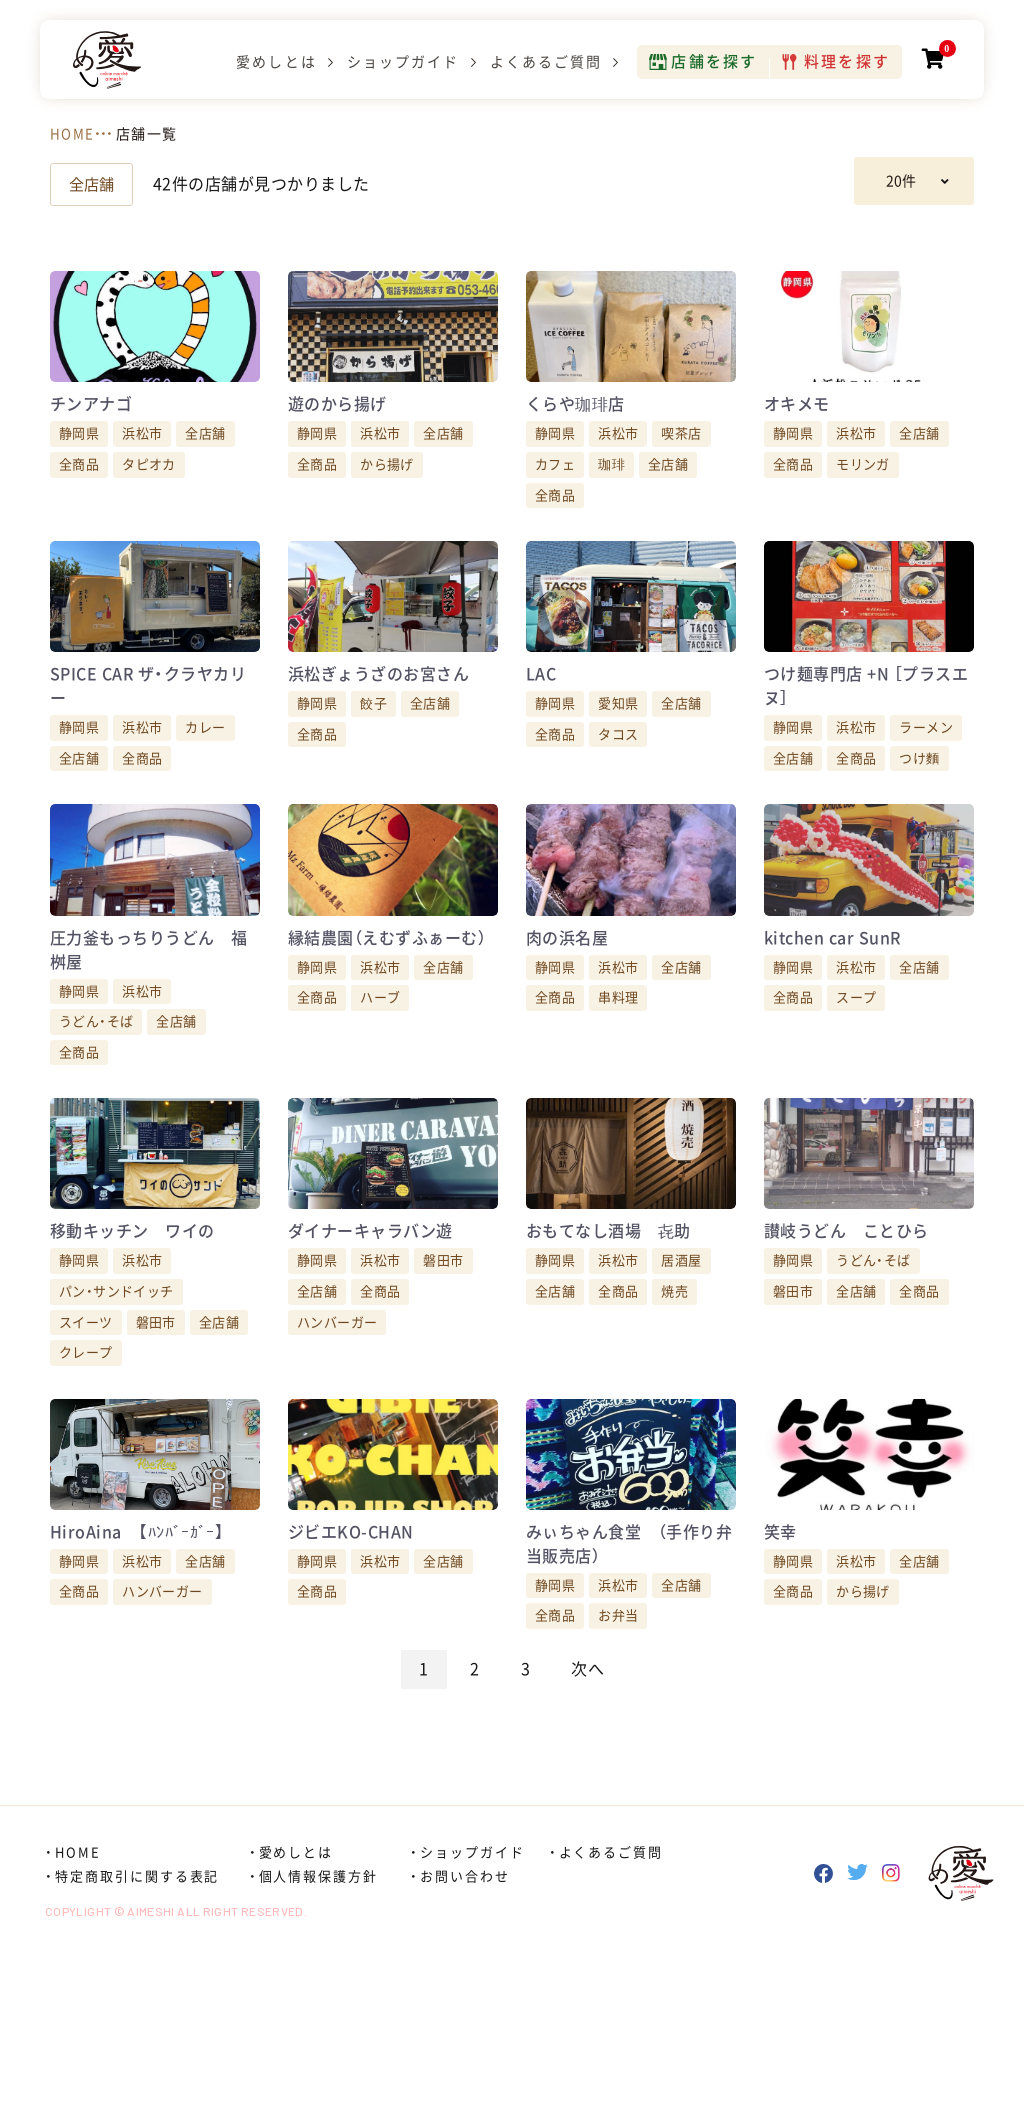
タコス (618, 796)
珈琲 (611, 495)
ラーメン (926, 790)
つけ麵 (919, 820)
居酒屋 (681, 1385)
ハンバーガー (337, 1447)
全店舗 (93, 184)
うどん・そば (96, 1115)
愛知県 (618, 766)
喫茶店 (681, 464)
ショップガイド (399, 66)
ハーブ (380, 1091)
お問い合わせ (465, 2032)
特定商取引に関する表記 (137, 2032)
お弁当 (618, 1772)
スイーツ (86, 1447)
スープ (856, 1091)
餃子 (373, 766)
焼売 (674, 1416)
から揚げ (387, 495)
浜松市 (142, 464)
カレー (205, 790)
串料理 (618, 1091)
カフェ (555, 495)
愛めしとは (272, 66)
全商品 (79, 495)
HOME (72, 134)
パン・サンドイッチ (116, 1416)
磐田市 (156, 1447)
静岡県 (79, 464)
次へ (587, 1825)
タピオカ (149, 495)
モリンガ (863, 495)
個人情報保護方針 (319, 2032)
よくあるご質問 (541, 66)
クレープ (86, 1477)
